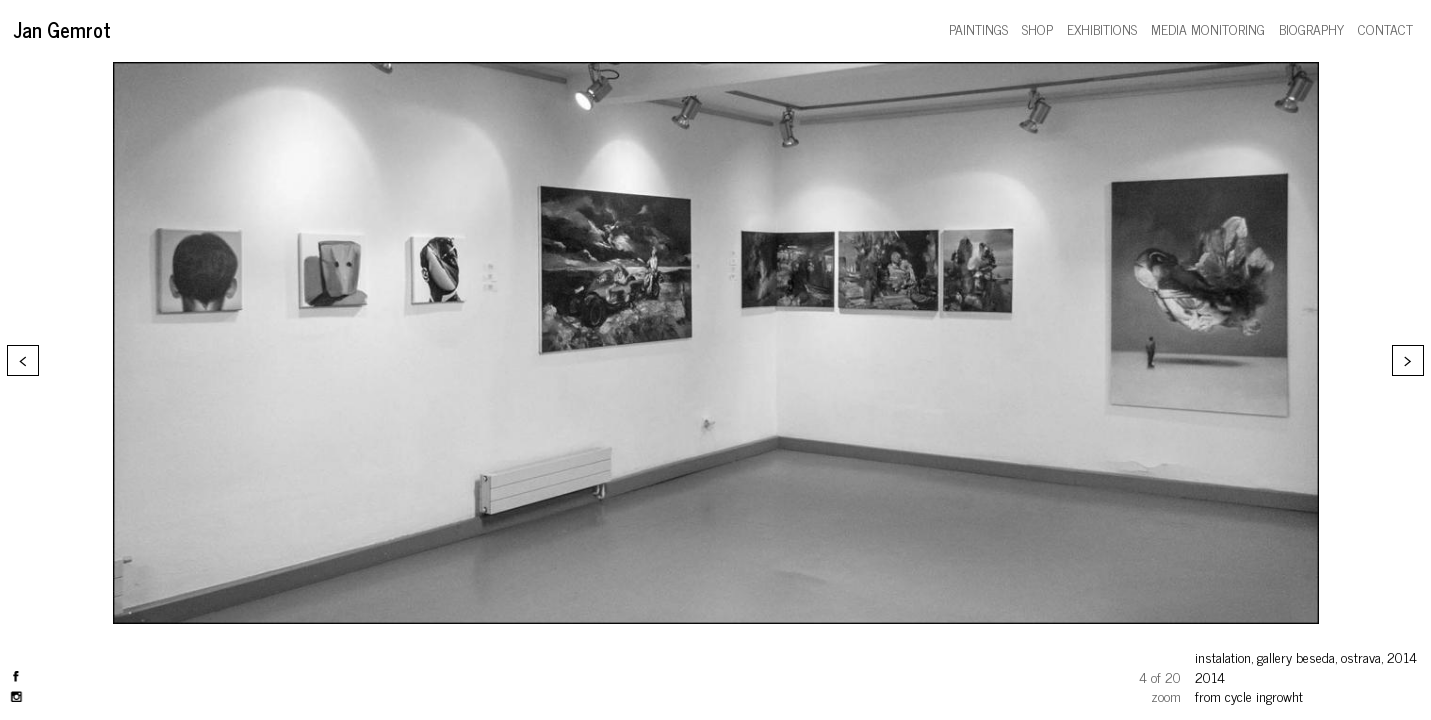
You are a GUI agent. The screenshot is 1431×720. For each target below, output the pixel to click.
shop (1037, 28)
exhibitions (1102, 28)
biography (1311, 28)
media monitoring (1208, 28)
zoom (1166, 695)
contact (1385, 28)
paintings (978, 28)
